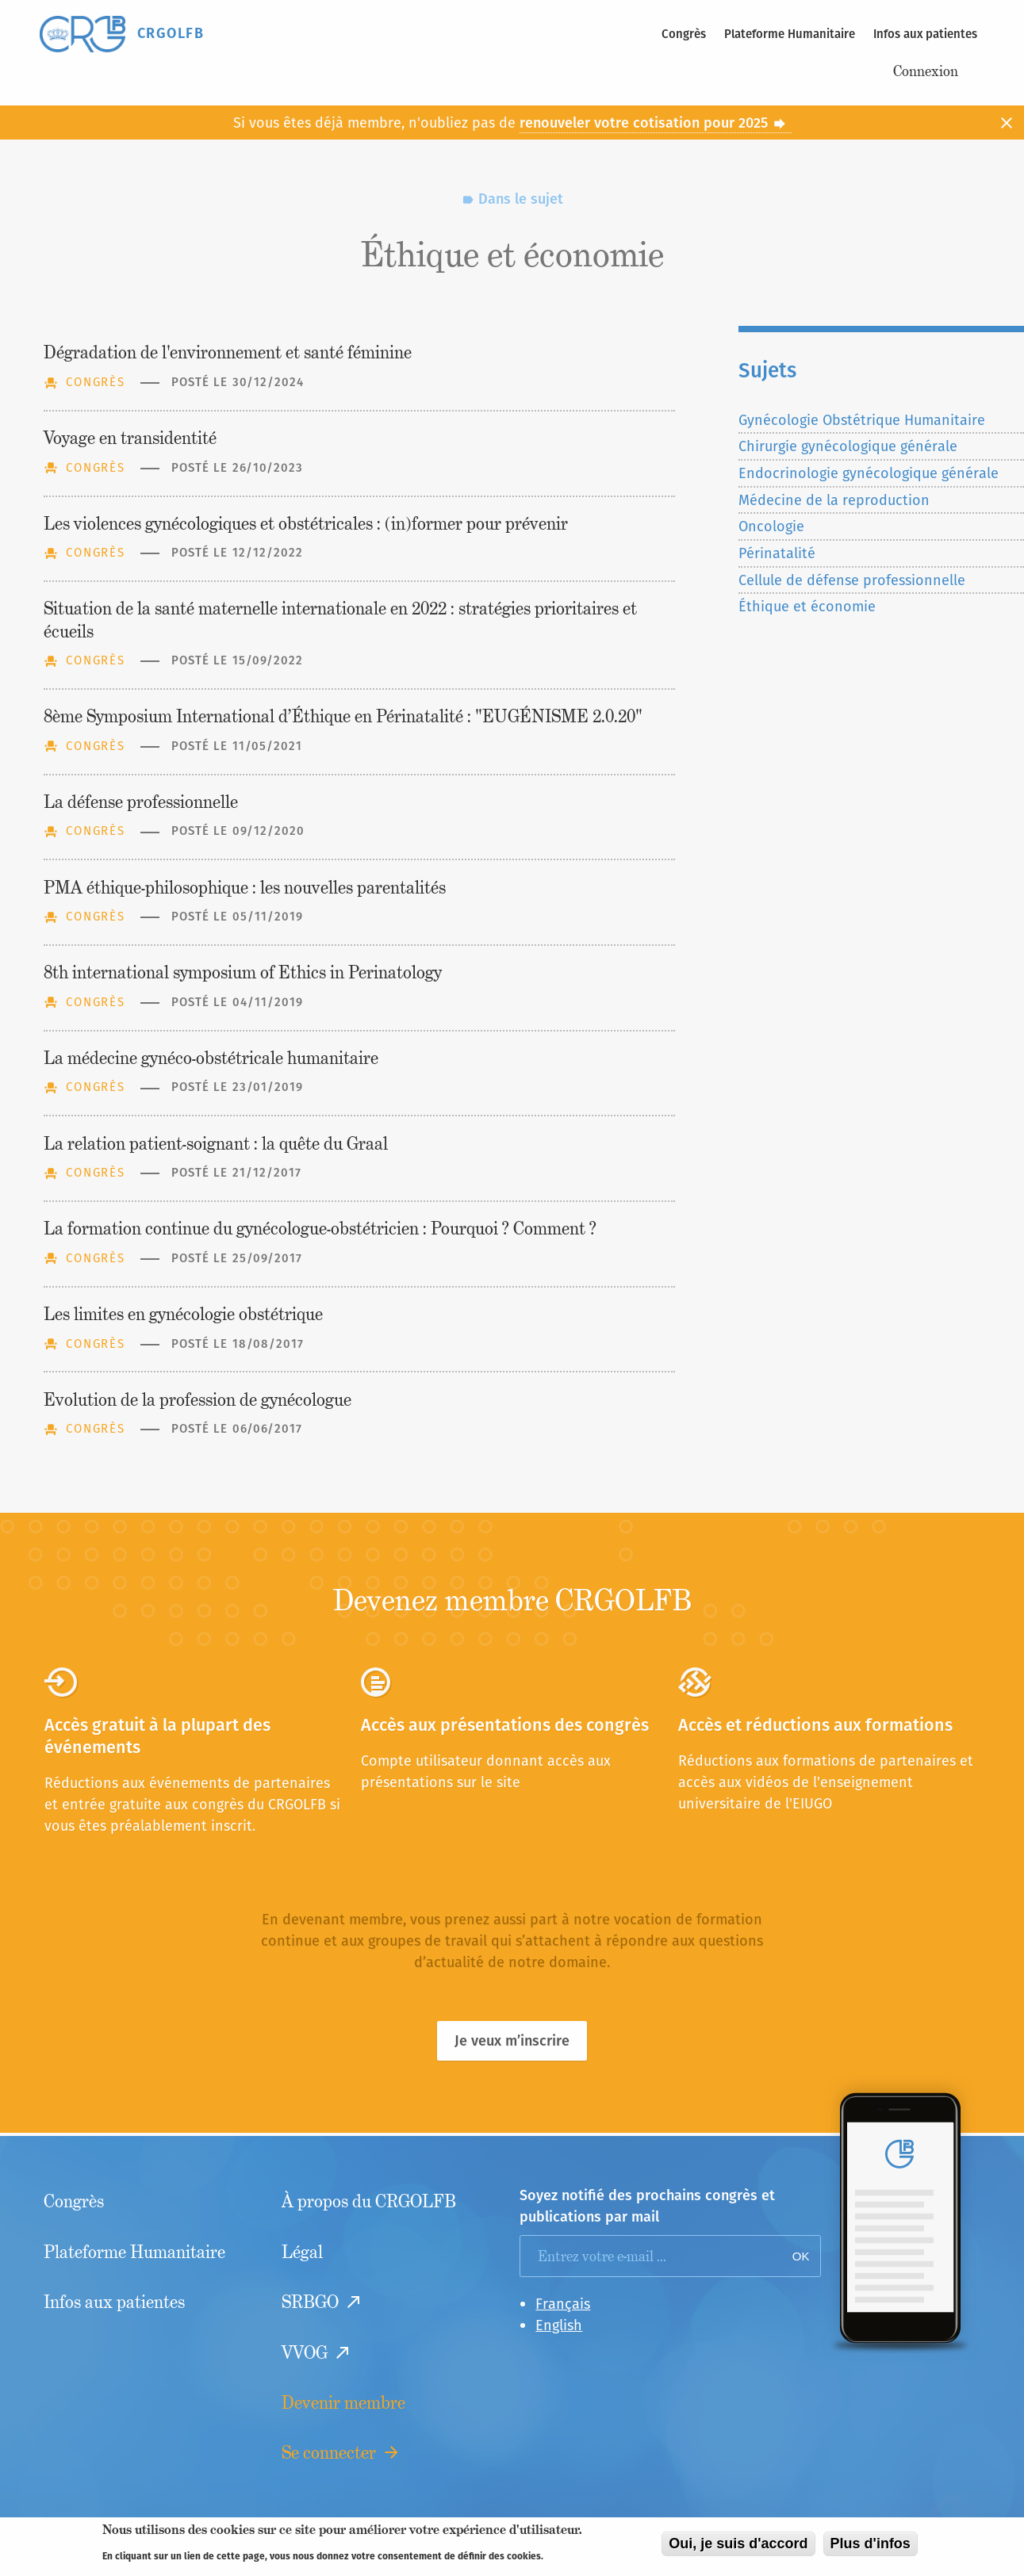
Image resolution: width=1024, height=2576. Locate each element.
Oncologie (771, 526)
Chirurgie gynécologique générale (847, 446)
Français (562, 2304)
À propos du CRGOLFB (369, 2201)
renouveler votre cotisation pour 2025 (654, 122)
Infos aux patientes (925, 33)
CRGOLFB (170, 33)
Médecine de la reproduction (834, 500)
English (558, 2325)
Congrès (684, 33)
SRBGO (310, 2302)
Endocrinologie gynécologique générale (868, 473)
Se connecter (329, 2452)
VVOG (305, 2353)
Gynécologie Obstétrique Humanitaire (861, 420)
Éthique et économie (807, 606)
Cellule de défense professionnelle (851, 580)
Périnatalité (776, 553)
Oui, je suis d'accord (738, 2548)
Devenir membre (343, 2402)
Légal (302, 2252)
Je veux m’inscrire (512, 2040)
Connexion (925, 71)
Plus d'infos (870, 2548)
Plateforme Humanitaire (789, 33)
